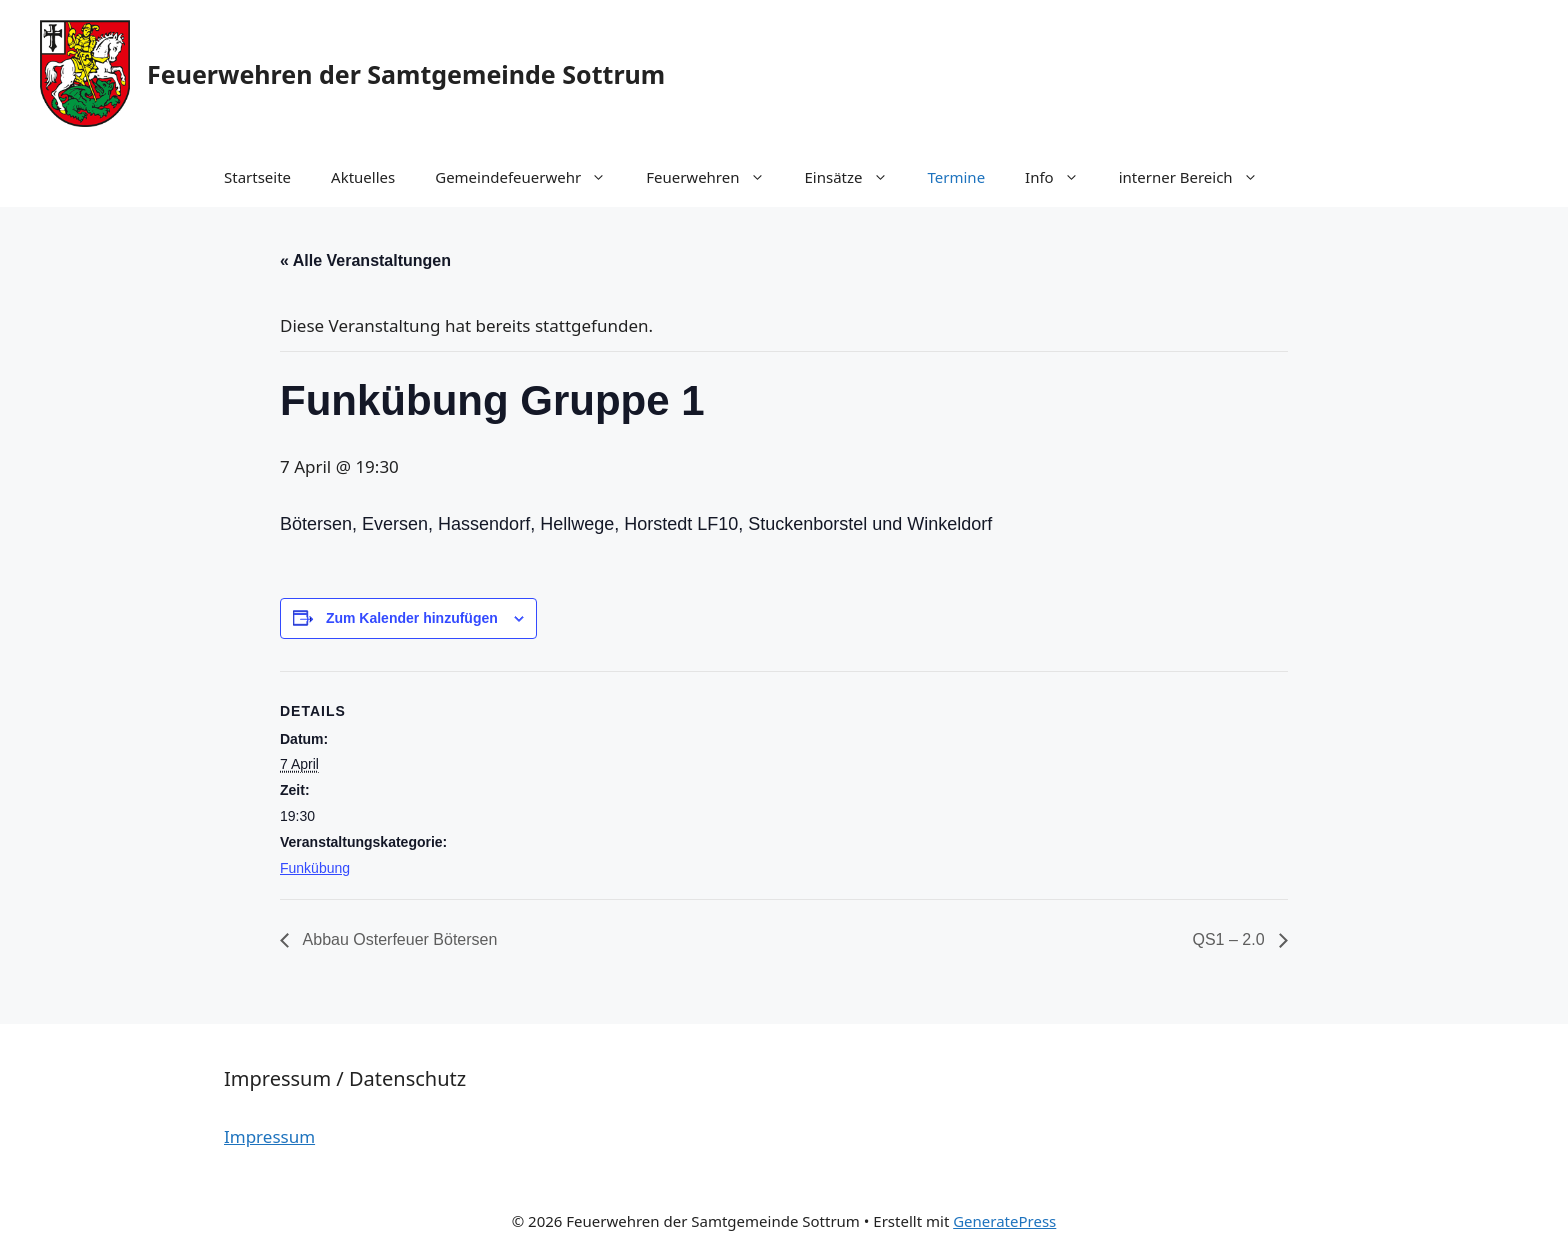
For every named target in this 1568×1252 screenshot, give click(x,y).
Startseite (257, 177)
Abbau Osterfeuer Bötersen (398, 939)
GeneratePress (1004, 1221)
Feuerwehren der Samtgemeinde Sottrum (406, 74)
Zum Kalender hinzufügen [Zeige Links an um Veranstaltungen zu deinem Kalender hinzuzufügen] (412, 618)
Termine (957, 177)
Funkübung (315, 868)
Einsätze (856, 177)
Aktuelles (363, 177)
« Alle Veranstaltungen (365, 260)
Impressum (269, 1136)
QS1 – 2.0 (1231, 939)
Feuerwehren (715, 177)
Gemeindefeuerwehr (530, 177)
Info (1062, 177)
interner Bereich (1198, 177)
